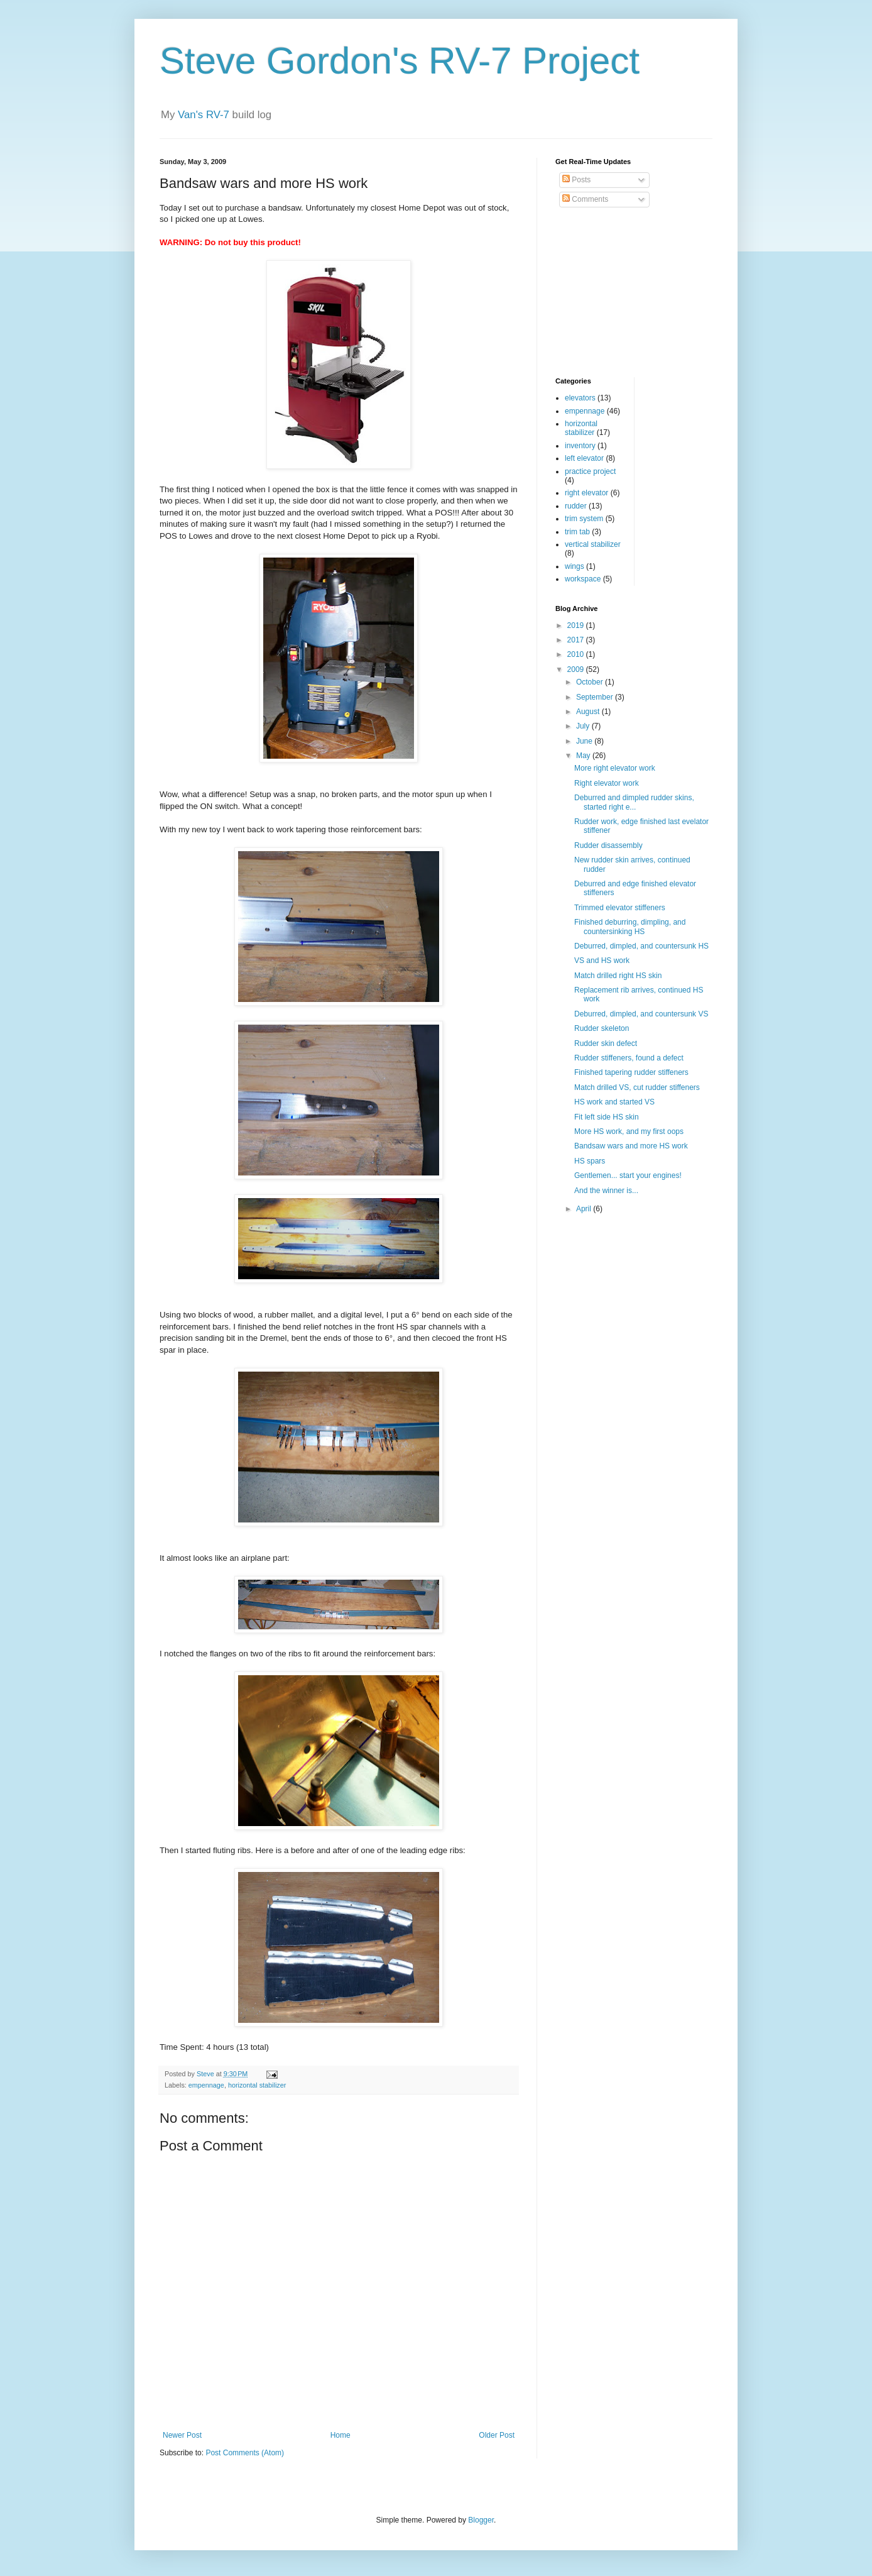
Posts (576, 179)
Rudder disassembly (608, 845)
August (589, 711)
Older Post (497, 2435)
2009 (576, 669)
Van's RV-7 (203, 115)
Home (340, 2435)
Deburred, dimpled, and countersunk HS (641, 946)
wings (574, 566)
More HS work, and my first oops (629, 1131)
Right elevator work (606, 783)
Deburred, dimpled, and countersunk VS (641, 1014)
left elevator (584, 458)
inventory (580, 445)
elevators (580, 398)
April (584, 1208)
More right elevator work (614, 768)
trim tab (577, 531)
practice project (590, 471)
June (585, 741)
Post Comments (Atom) (244, 2452)
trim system (584, 518)
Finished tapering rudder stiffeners (631, 1072)
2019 (576, 625)
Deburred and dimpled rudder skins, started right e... (634, 802)
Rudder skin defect (605, 1043)
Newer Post (182, 2435)
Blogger (481, 2520)
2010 (576, 654)
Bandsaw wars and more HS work (631, 1146)
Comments (585, 199)
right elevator (586, 492)
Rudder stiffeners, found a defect (629, 1058)
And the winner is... (606, 1190)
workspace (583, 579)
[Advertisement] (618, 293)
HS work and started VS (614, 1102)
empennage (206, 2085)
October (590, 682)
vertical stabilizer (593, 544)
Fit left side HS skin (606, 1117)
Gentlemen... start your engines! (628, 1175)
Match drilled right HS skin (618, 975)
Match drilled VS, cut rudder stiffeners (637, 1087)
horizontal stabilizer (257, 2085)
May (584, 755)
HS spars (589, 1161)
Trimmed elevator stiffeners (619, 907)
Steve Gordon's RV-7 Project (400, 61)
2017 (576, 640)
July (584, 726)
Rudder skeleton (601, 1028)
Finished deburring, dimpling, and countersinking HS (629, 926)
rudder (576, 506)
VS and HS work (601, 960)
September (595, 697)
